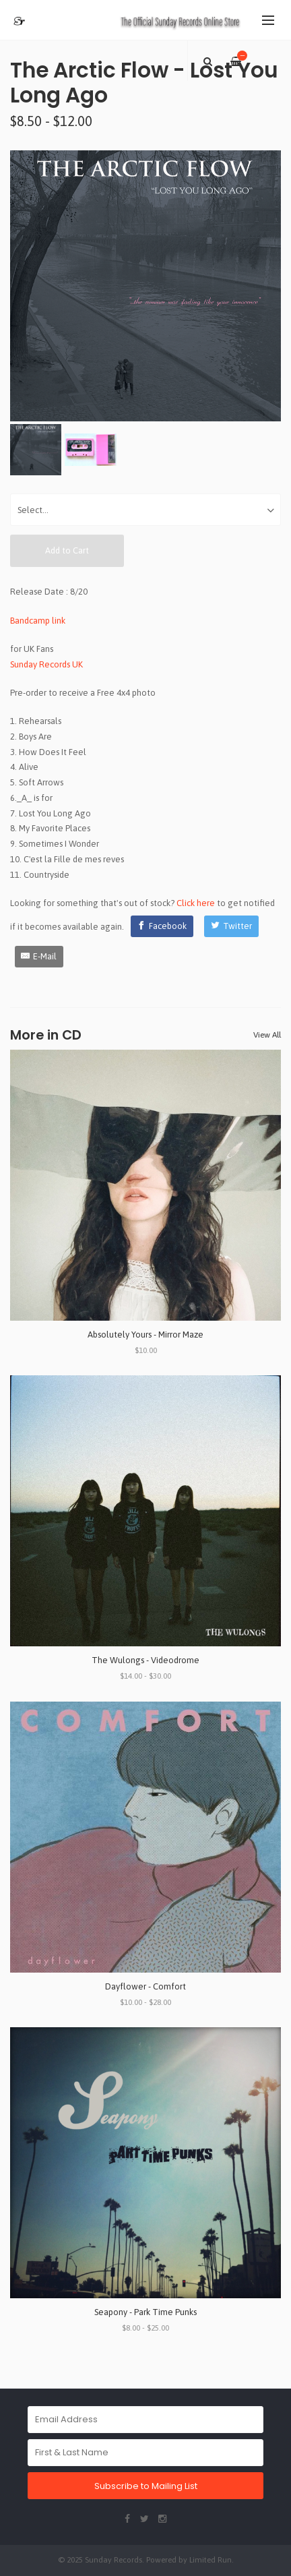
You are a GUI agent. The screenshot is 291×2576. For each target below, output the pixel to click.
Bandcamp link (37, 621)
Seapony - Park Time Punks (145, 2312)
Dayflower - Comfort (145, 1986)
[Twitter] (231, 926)
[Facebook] (162, 926)
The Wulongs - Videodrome (145, 1660)
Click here (195, 903)
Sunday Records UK (46, 664)
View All (267, 1035)
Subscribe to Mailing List (145, 2486)
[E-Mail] (39, 956)
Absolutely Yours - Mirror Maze (145, 1334)
